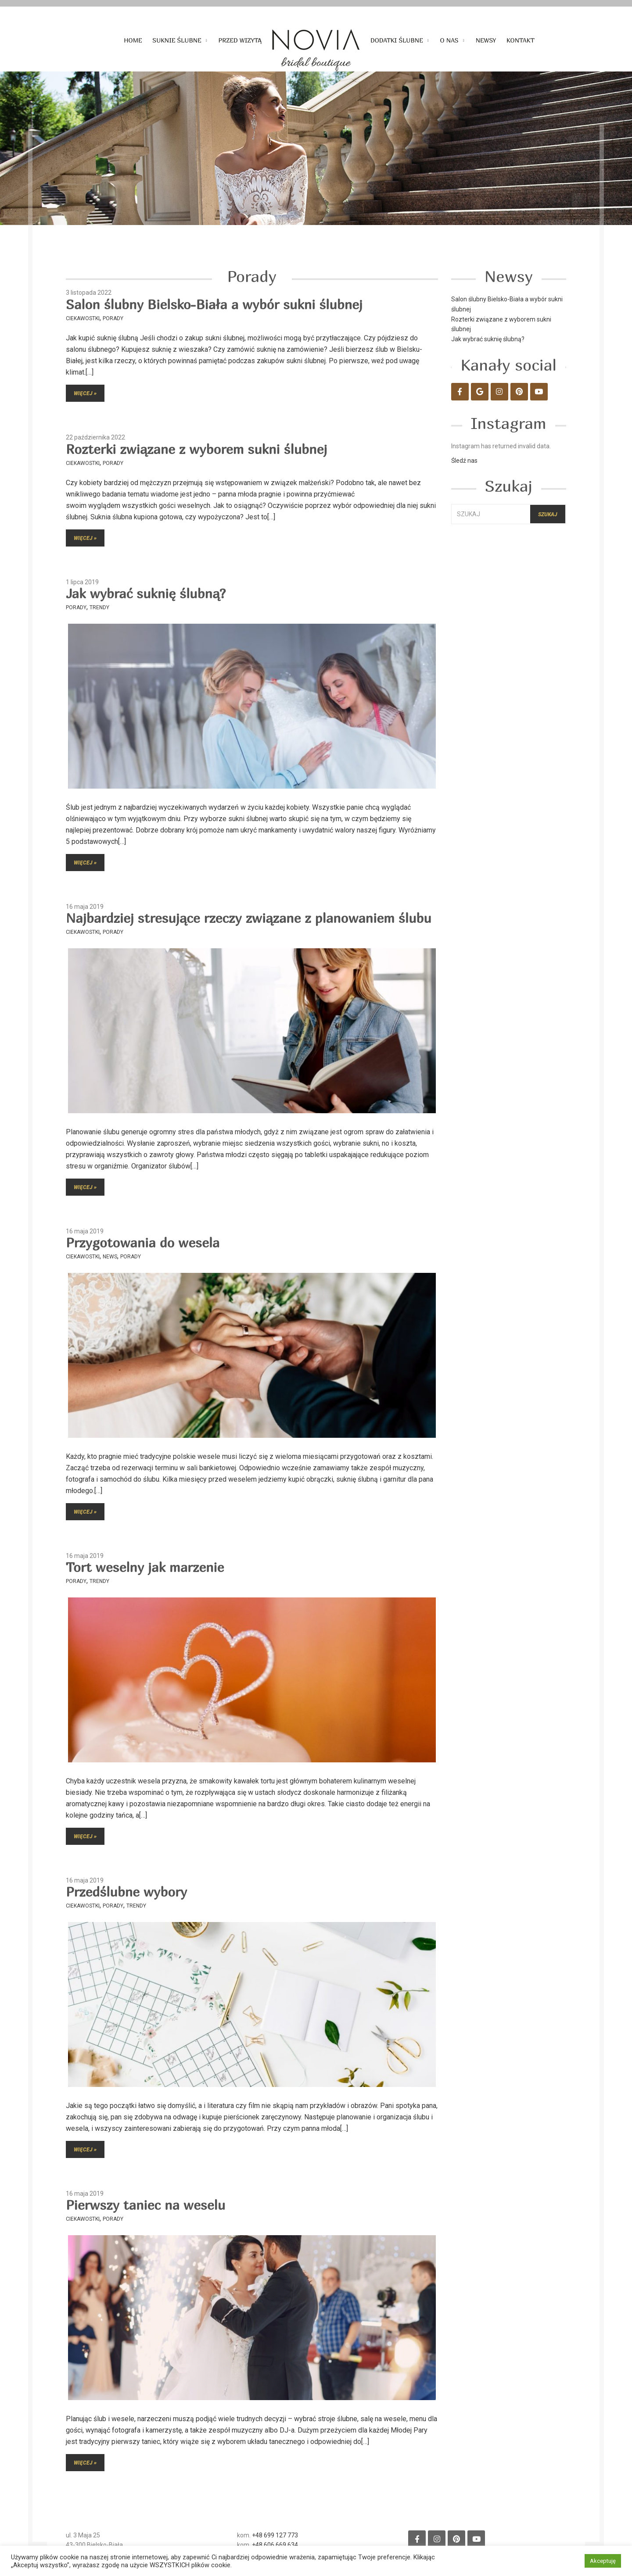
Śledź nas (464, 460)
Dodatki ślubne (396, 40)
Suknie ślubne (176, 40)
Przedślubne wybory (126, 1892)
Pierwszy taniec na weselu (145, 2205)
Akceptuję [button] (603, 2561)
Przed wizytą (240, 40)
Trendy (99, 607)
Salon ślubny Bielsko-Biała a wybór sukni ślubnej (214, 304)
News (110, 1257)
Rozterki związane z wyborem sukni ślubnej (196, 449)
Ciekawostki (83, 318)
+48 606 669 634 (275, 2544)
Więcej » (85, 393)
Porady (113, 318)
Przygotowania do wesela (142, 1242)
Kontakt (520, 40)
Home (133, 40)
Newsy (486, 40)
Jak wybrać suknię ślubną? (146, 593)
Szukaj (547, 514)
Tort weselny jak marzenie (145, 1567)
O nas (449, 40)
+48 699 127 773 (275, 2535)
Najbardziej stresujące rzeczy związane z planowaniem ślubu (248, 918)
